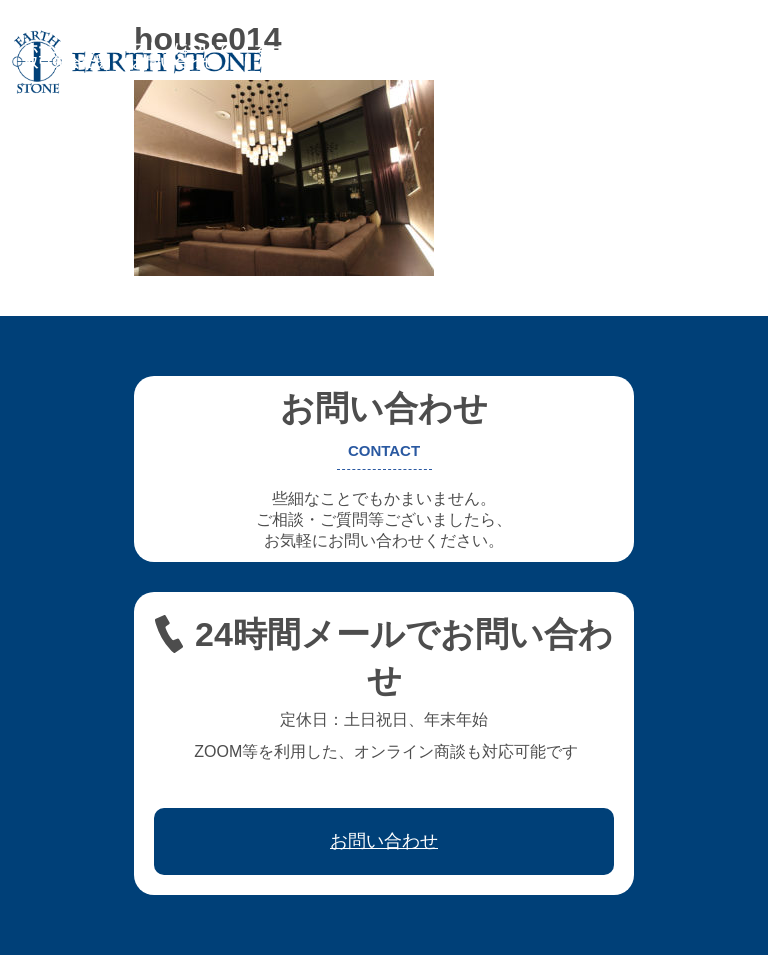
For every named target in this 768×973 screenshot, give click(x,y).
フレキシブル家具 (418, 48)
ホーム (45, 48)
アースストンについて (160, 48)
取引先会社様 (66, 62)
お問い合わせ (174, 62)
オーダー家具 (296, 48)
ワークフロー (634, 48)
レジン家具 (533, 48)
